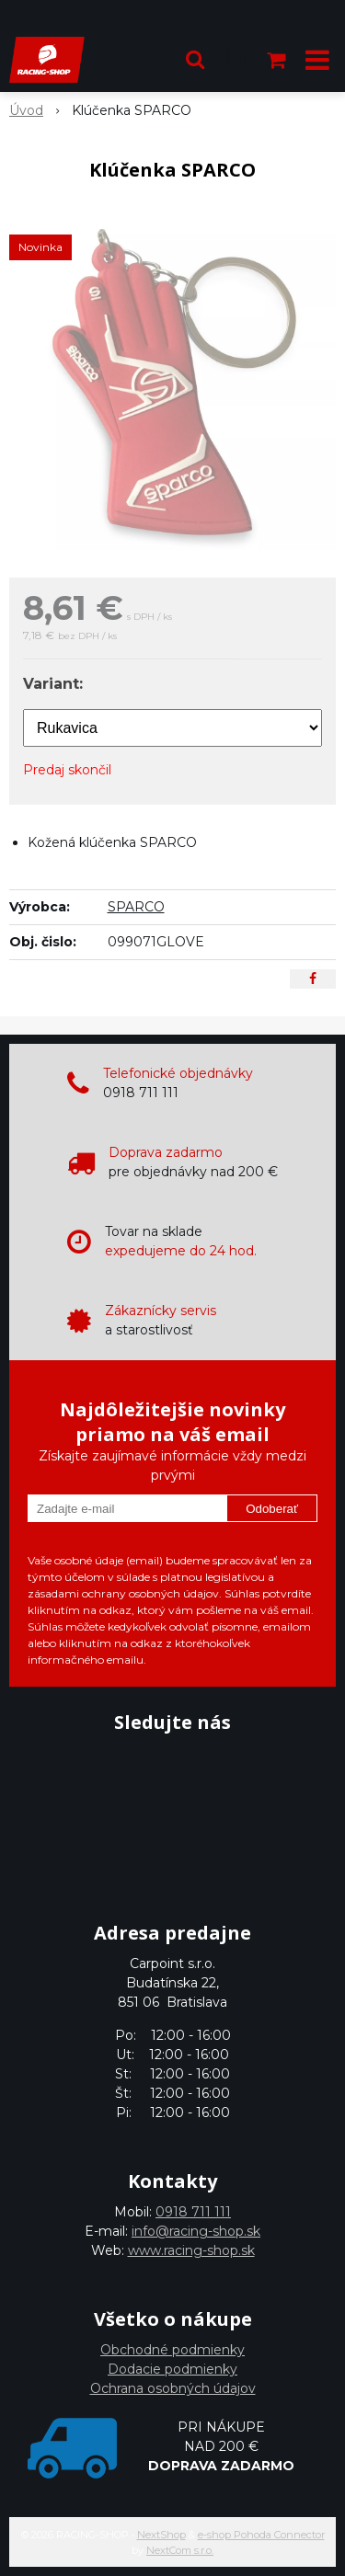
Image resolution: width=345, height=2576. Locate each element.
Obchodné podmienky (172, 2349)
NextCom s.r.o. (179, 2550)
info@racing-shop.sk (196, 2231)
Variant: (53, 684)
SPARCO (136, 907)
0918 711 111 (193, 2212)
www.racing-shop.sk (191, 2250)
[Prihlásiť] (236, 59)
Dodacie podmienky (172, 2369)
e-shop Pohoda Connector (261, 2534)
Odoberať (272, 1509)
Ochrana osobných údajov (173, 2388)
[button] (195, 59)
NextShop (161, 2534)
